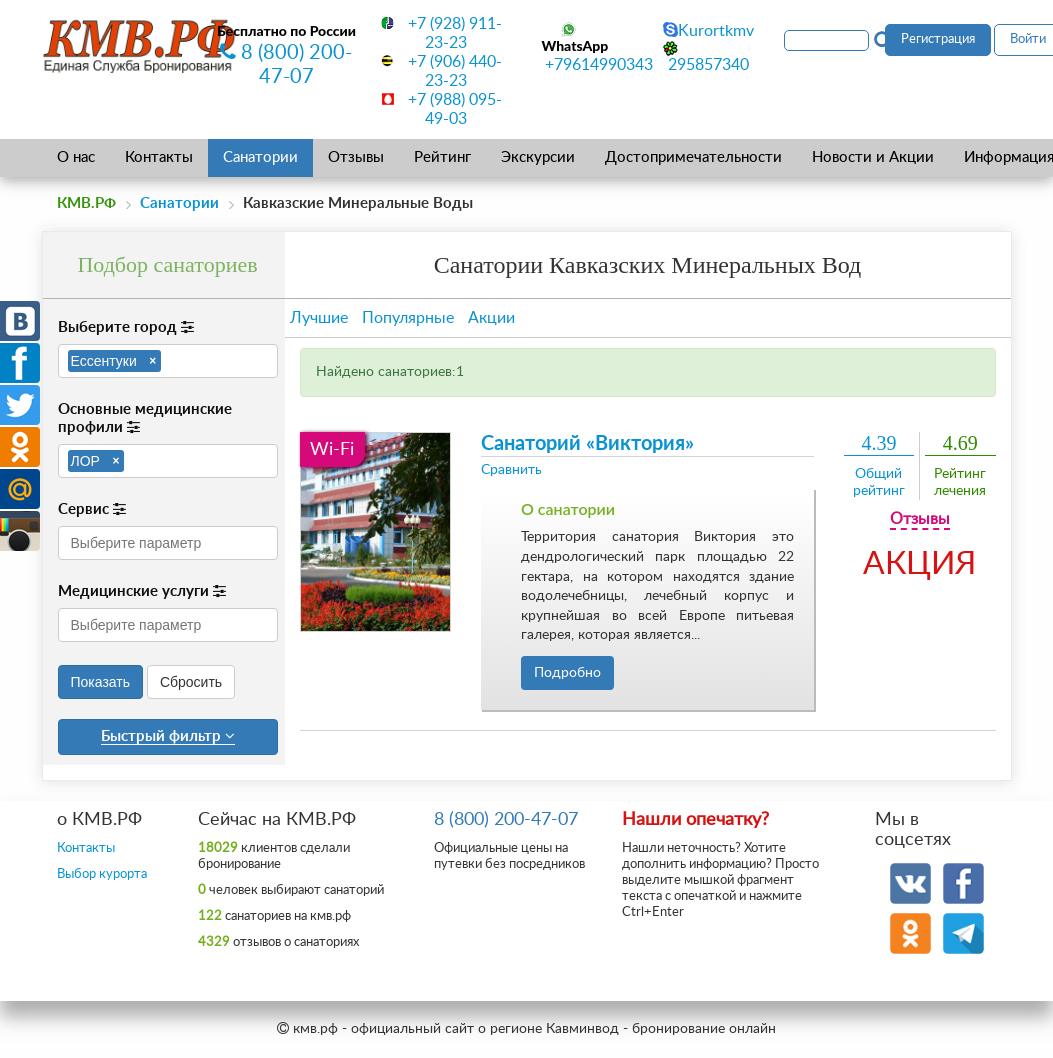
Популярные (408, 318)
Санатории (260, 157)
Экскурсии (538, 157)
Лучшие (319, 318)
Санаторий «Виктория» (587, 444)
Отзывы (356, 157)
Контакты (159, 157)
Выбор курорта (102, 874)
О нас (76, 157)
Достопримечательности (693, 157)
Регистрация (938, 39)
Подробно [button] (567, 673)
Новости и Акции (873, 157)
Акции (491, 318)
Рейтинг (442, 157)
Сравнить (511, 470)
